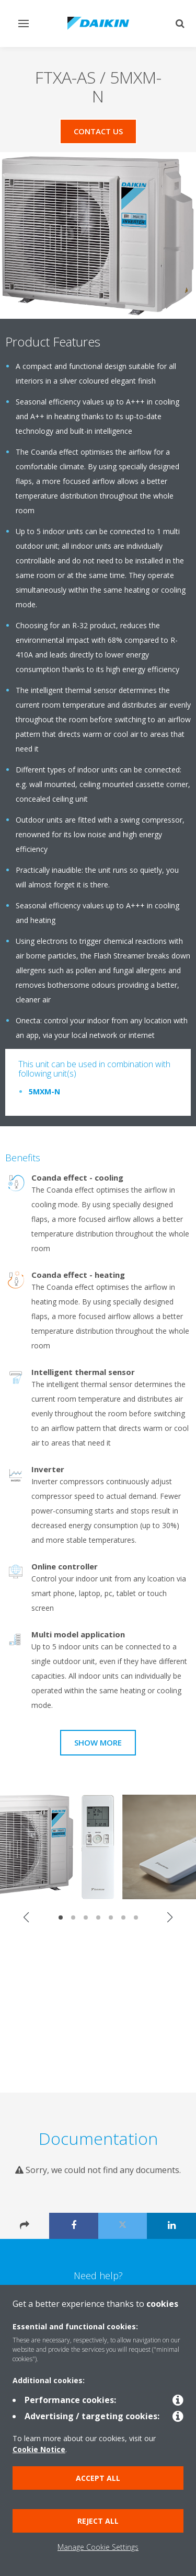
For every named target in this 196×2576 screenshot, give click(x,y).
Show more (98, 1742)
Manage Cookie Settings (98, 2547)
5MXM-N (44, 1091)
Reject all (98, 2521)
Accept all (98, 2478)
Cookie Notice (39, 2449)
